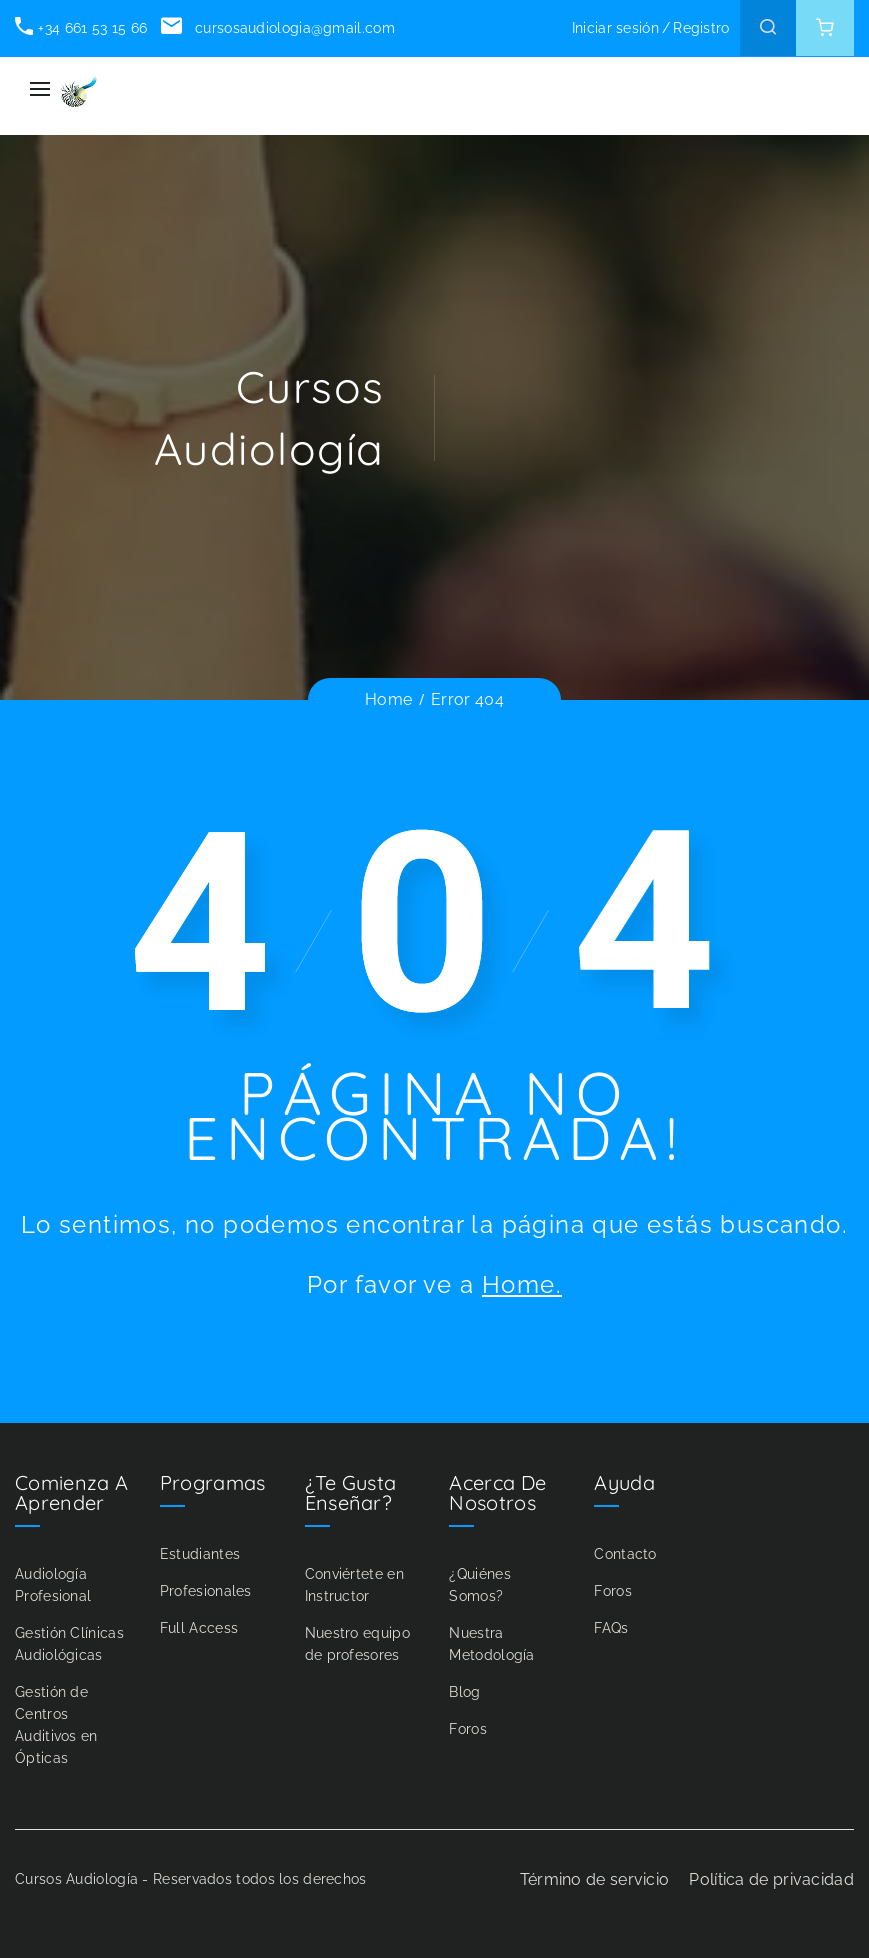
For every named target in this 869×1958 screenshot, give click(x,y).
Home (388, 699)
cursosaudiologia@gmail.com (277, 28)
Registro (701, 28)
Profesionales (206, 1591)
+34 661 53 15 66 (81, 28)
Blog (464, 1692)
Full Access (199, 1628)
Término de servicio (595, 1879)
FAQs (611, 1628)
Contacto (625, 1554)
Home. (522, 1284)
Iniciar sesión (615, 28)
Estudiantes (200, 1554)
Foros (468, 1729)
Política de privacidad (771, 1879)
